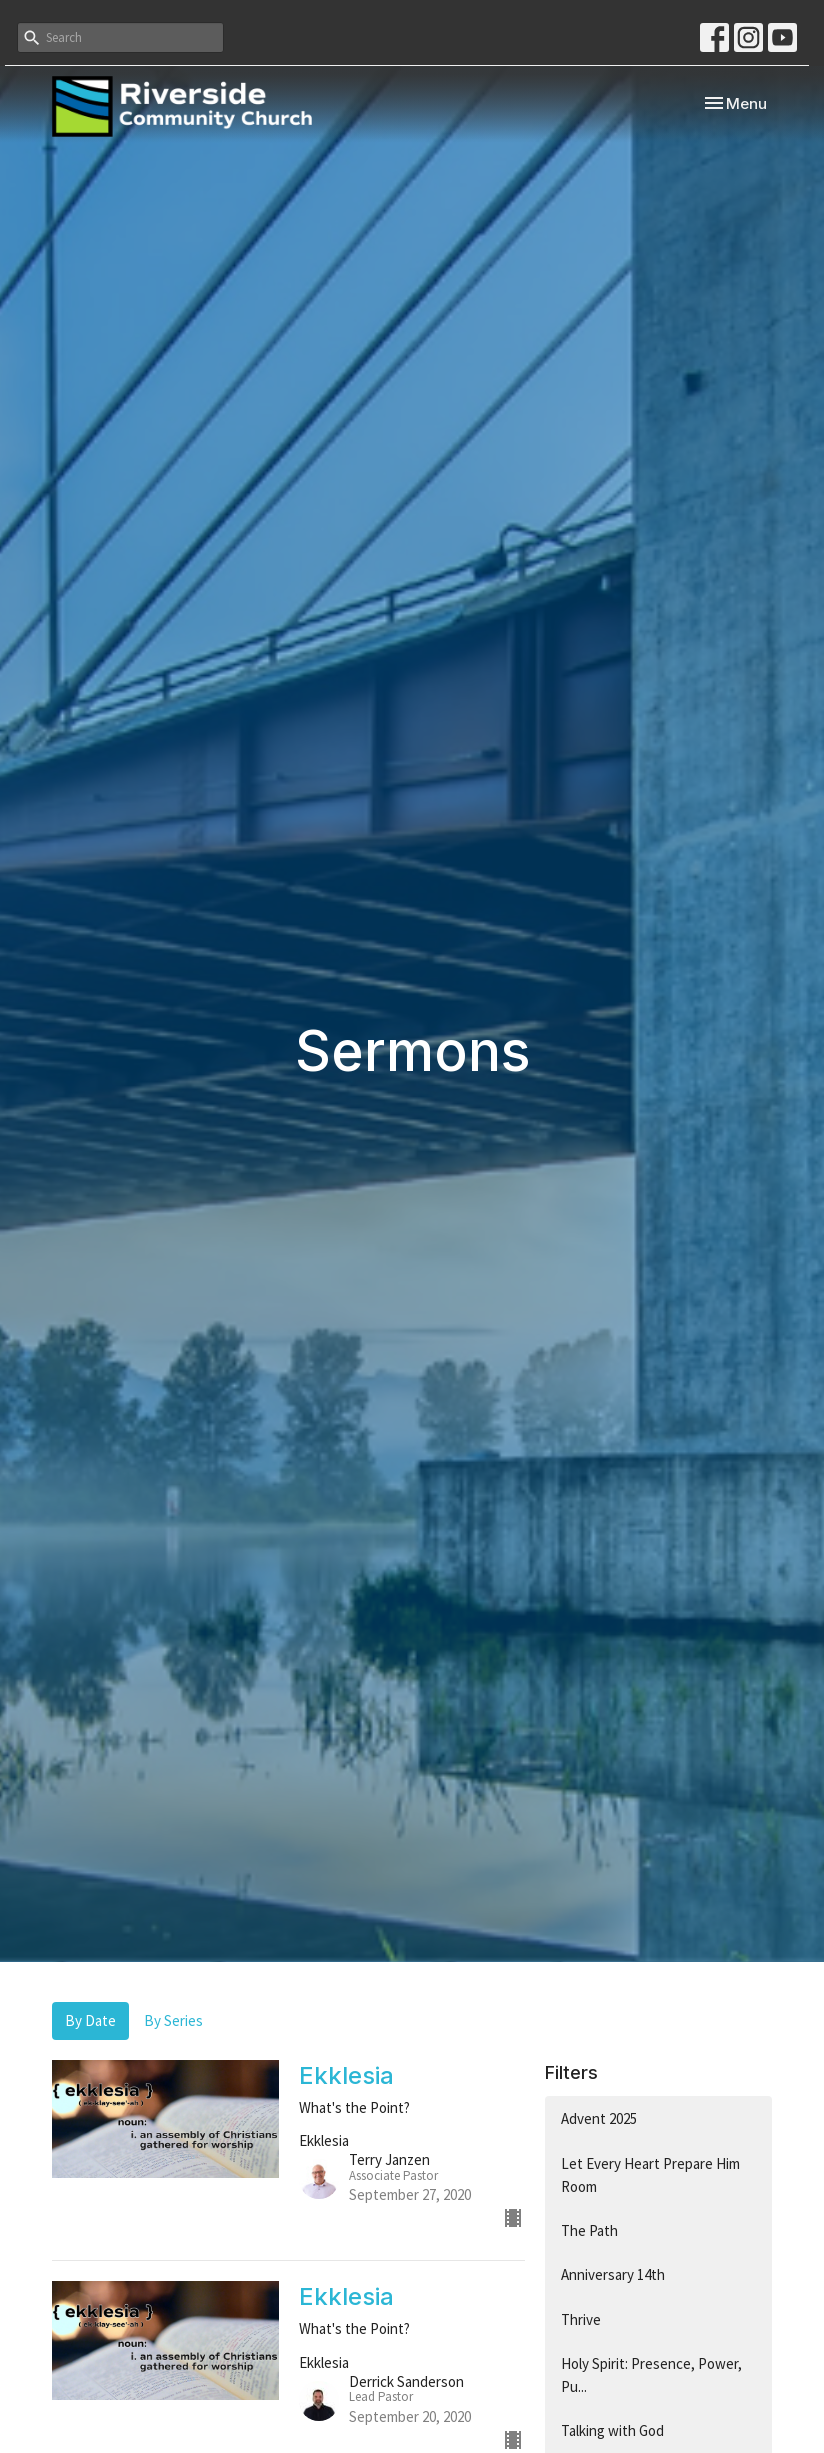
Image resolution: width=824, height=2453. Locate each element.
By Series (173, 2020)
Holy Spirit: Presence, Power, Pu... (651, 2375)
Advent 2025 (599, 2118)
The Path (589, 2230)
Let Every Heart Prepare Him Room (650, 2175)
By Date (90, 2020)
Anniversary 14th (613, 2274)
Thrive (581, 2319)
